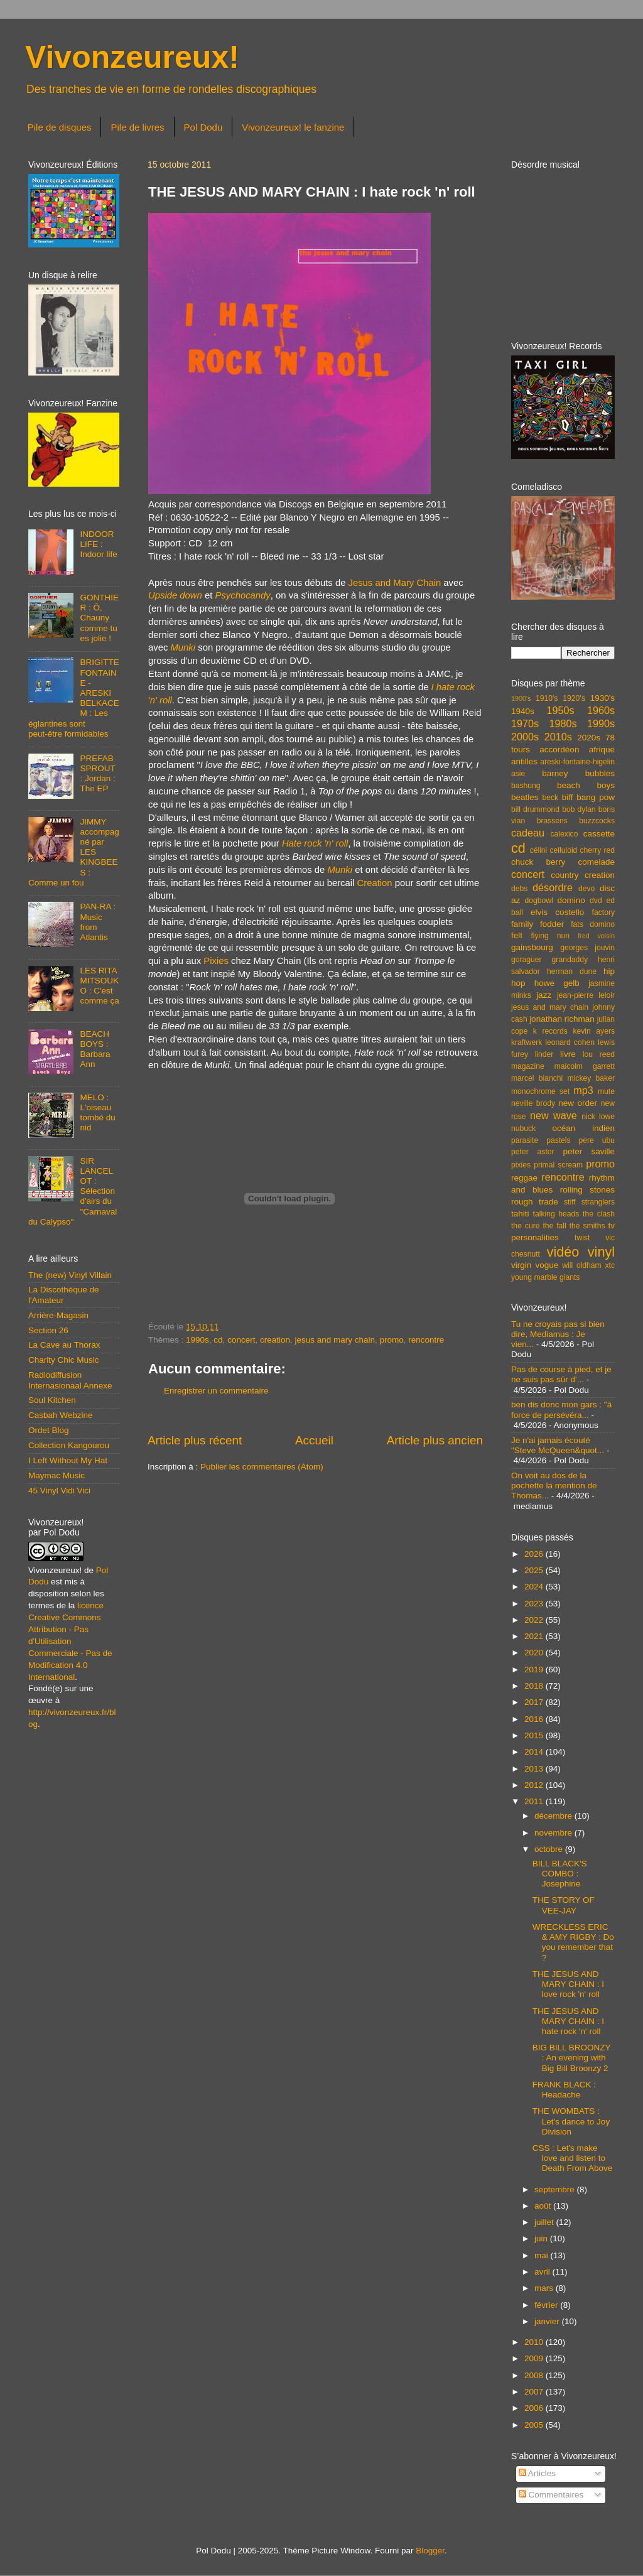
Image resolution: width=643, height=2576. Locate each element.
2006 (535, 2408)
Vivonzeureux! (132, 57)
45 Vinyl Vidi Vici (59, 1490)
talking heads (556, 1214)
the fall (554, 1225)
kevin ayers (594, 1031)
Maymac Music (56, 1475)
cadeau (527, 832)
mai (542, 2255)
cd (217, 1340)
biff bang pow (588, 797)
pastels (558, 1140)
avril (543, 2271)
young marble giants (545, 1277)
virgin (521, 1265)
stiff (570, 1202)
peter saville (589, 1151)
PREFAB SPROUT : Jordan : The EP (97, 774)
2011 (535, 1801)
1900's (521, 698)
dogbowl (538, 900)
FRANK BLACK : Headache (564, 2089)
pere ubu (597, 1140)
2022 (535, 1620)
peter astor (532, 1151)
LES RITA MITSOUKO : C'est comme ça (99, 986)
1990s (197, 1340)
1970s (525, 723)
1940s (522, 711)
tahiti (520, 1213)
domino (571, 900)
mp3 (583, 1090)
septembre (555, 2189)
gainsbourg (532, 947)
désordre (552, 887)
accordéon (559, 749)
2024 (535, 1586)
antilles (524, 761)
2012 (535, 1785)
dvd (596, 900)
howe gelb (557, 983)
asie (518, 773)
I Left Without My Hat (67, 1460)
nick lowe (598, 1116)
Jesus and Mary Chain (395, 583)
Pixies (216, 961)
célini (539, 850)
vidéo (563, 1252)
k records (550, 1031)
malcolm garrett (584, 1066)
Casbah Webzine (60, 1415)
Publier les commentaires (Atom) (261, 1466)
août (543, 2206)
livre (568, 1054)
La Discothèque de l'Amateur (63, 1294)
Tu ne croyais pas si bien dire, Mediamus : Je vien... (558, 1334)
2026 (535, 1554)
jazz (543, 995)
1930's (602, 698)
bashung (526, 785)
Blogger (430, 2550)
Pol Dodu (203, 127)
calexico (564, 834)
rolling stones (587, 1189)
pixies (521, 1165)
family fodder (537, 924)
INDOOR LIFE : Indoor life (98, 544)
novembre (554, 1832)
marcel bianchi (537, 1078)
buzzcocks (597, 820)
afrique (602, 749)
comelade (596, 862)
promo (392, 1340)
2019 (535, 1669)
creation (275, 1340)
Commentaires (551, 2494)
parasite (524, 1140)
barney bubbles (578, 773)
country (564, 875)
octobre (549, 1849)
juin (542, 2238)
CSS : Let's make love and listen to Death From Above (572, 2158)
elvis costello (557, 912)
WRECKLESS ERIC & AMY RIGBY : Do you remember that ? (573, 1942)
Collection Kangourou (68, 1445)
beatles (525, 797)
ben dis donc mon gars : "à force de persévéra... (561, 1409)
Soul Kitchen (52, 1400)
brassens (552, 820)
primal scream (558, 1165)
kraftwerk (526, 1042)
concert (241, 1340)
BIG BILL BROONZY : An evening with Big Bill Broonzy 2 (571, 2057)
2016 (535, 1719)
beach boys (586, 785)
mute (606, 1091)
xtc (610, 1265)
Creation (374, 883)
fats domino (593, 924)
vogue (546, 1265)
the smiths (587, 1225)
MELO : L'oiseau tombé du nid (97, 1113)
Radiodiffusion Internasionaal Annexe (70, 1380)
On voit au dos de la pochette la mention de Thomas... (554, 1485)
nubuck (523, 1128)
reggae (524, 1177)
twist (582, 1237)
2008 (535, 2375)
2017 (535, 1702)
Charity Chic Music (63, 1360)
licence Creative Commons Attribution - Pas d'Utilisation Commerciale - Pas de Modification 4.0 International (70, 1641)
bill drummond (535, 809)
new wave (553, 1115)
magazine (527, 1066)
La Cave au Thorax (64, 1345)
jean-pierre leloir (586, 995)
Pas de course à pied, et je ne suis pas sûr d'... (561, 1374)
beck (550, 797)
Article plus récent (195, 1440)
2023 (535, 1603)
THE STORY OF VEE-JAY (563, 1905)
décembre (554, 1816)
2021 (535, 1636)
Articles (537, 2473)
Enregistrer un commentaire (216, 1390)
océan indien (583, 1128)
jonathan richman (562, 1019)
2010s (558, 736)
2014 (535, 1751)
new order (577, 1103)
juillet (545, 2222)
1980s (562, 723)
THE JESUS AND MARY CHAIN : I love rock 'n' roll (568, 1984)
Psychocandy (242, 595)
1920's (574, 698)
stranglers (598, 1202)
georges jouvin (587, 947)
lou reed (599, 1054)
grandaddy (570, 959)
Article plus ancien (435, 1440)
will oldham (581, 1265)
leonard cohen (570, 1042)
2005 (535, 2425)
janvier (548, 2321)
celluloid (563, 850)
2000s (525, 736)
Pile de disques (60, 127)
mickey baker (591, 1078)
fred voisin (596, 935)
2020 (535, 1652)
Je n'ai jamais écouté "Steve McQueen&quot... (557, 1445)
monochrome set (540, 1091)
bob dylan (578, 809)
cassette (599, 833)
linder (544, 1054)
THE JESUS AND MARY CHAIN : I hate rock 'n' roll (568, 2021)
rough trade (534, 1201)
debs (519, 888)
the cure (525, 1225)
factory (603, 912)
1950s (560, 710)
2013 (535, 1768)
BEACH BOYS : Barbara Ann (95, 1049)
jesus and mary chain (334, 1340)
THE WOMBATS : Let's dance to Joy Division (571, 2121)
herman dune (572, 971)
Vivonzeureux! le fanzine (293, 127)
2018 (535, 1686)
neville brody (533, 1103)
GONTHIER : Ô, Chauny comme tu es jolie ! (99, 618)
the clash (599, 1214)
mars (545, 2288)
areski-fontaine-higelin (577, 761)
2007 (535, 2391)
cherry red (597, 850)
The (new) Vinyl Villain (70, 1275)
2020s (588, 737)
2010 (535, 2342)
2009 (535, 2358)
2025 (535, 1570)
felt (516, 935)
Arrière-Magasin (58, 1315)
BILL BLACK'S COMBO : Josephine (559, 1873)
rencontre (426, 1340)
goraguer (526, 959)
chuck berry (538, 862)
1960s (601, 710)
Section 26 (48, 1330)
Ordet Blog (48, 1430)
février (547, 2305)
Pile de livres (137, 127)
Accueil (314, 1440)
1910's (547, 698)
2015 (535, 1735)
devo (586, 888)
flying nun (550, 935)
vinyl (601, 1252)
